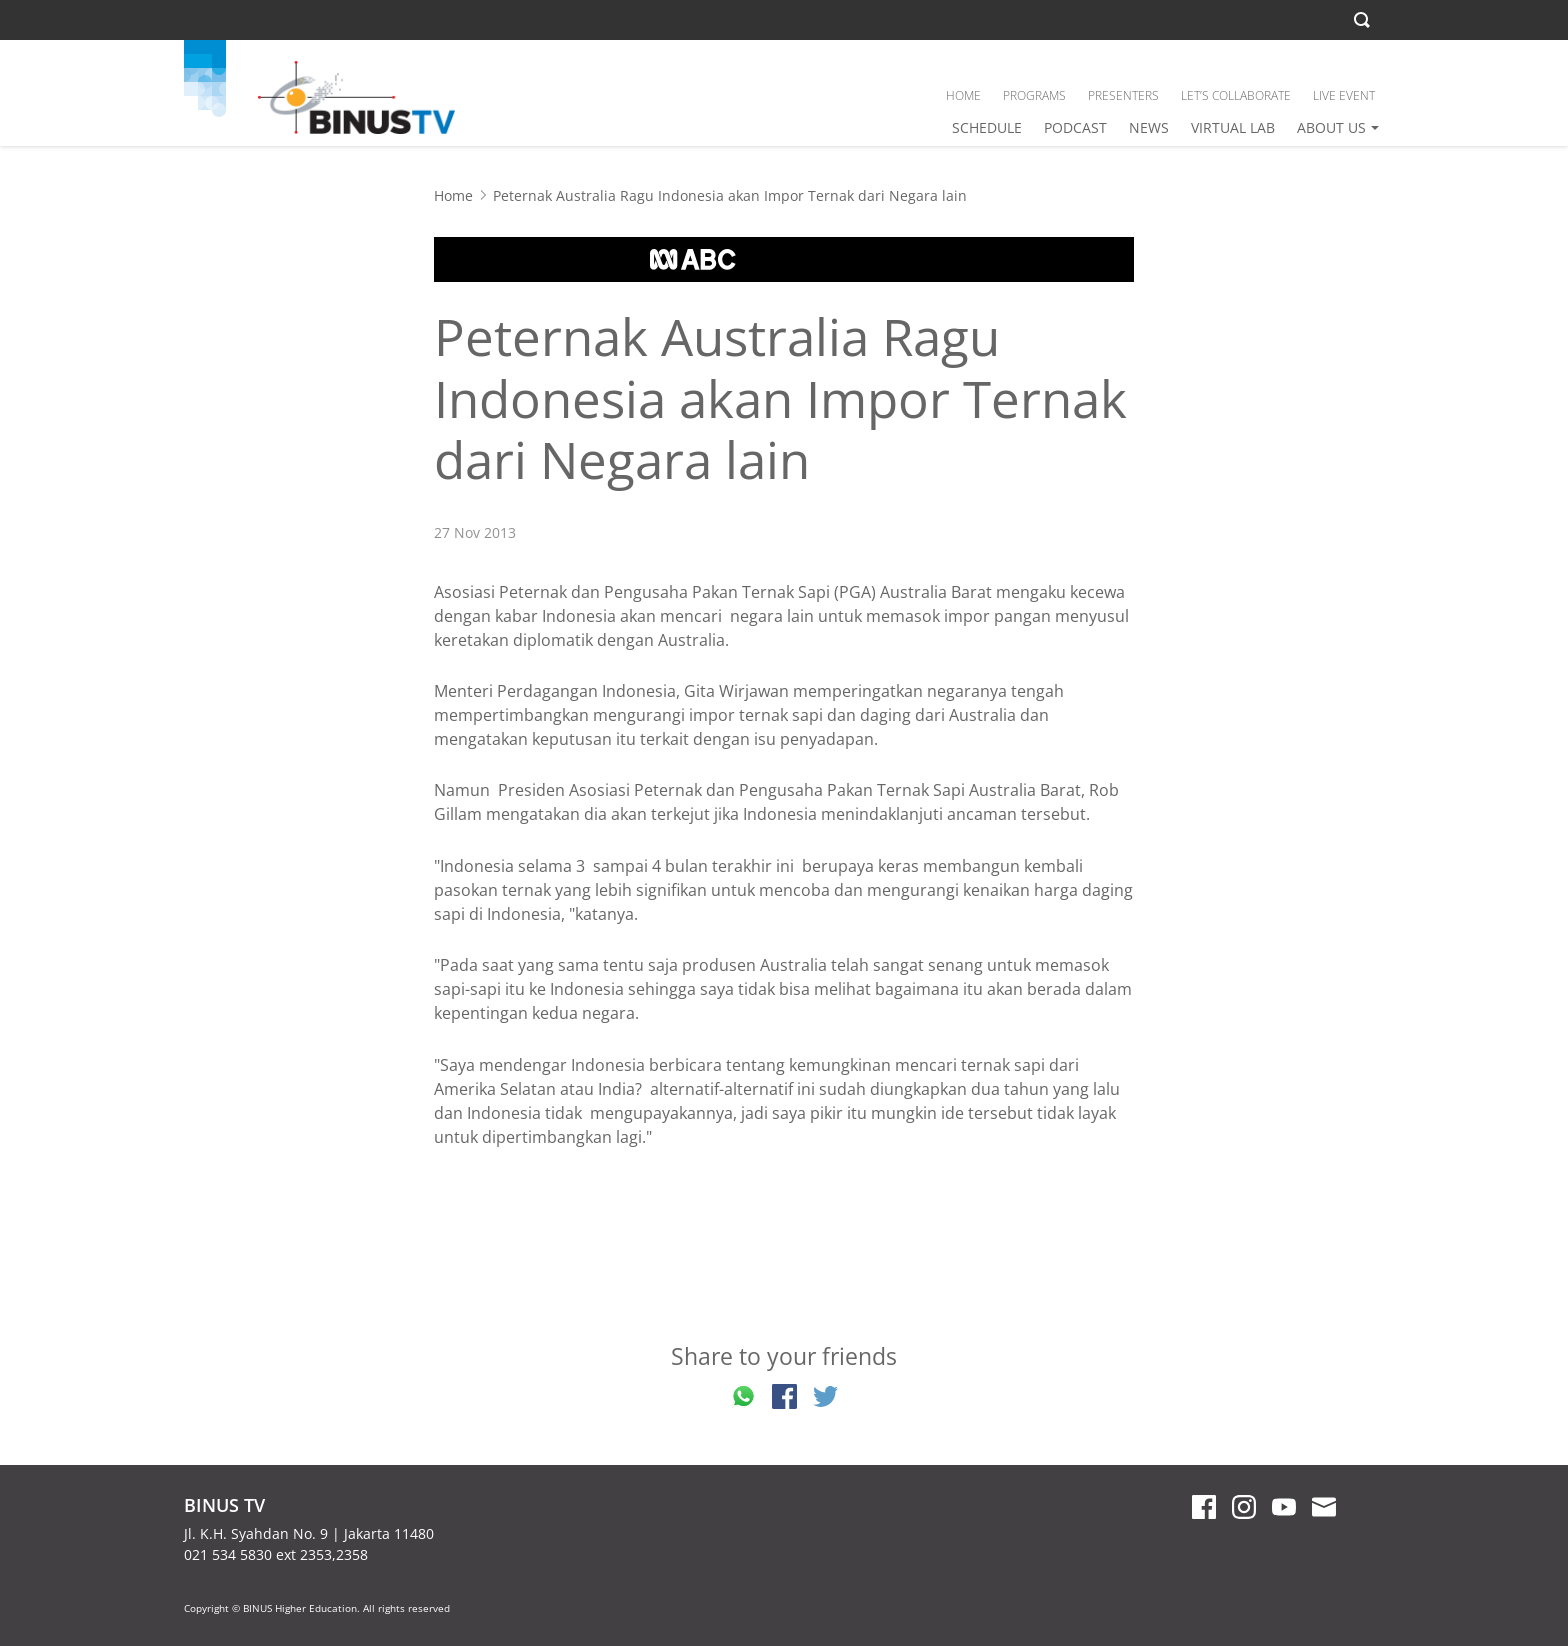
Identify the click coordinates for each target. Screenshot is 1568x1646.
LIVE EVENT (1344, 95)
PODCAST (1075, 127)
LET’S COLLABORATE (1236, 95)
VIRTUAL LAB (1233, 127)
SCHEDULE (987, 127)
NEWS (1149, 127)
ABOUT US (1331, 127)
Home (453, 195)
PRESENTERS (1123, 95)
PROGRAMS (1034, 95)
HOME (963, 95)
